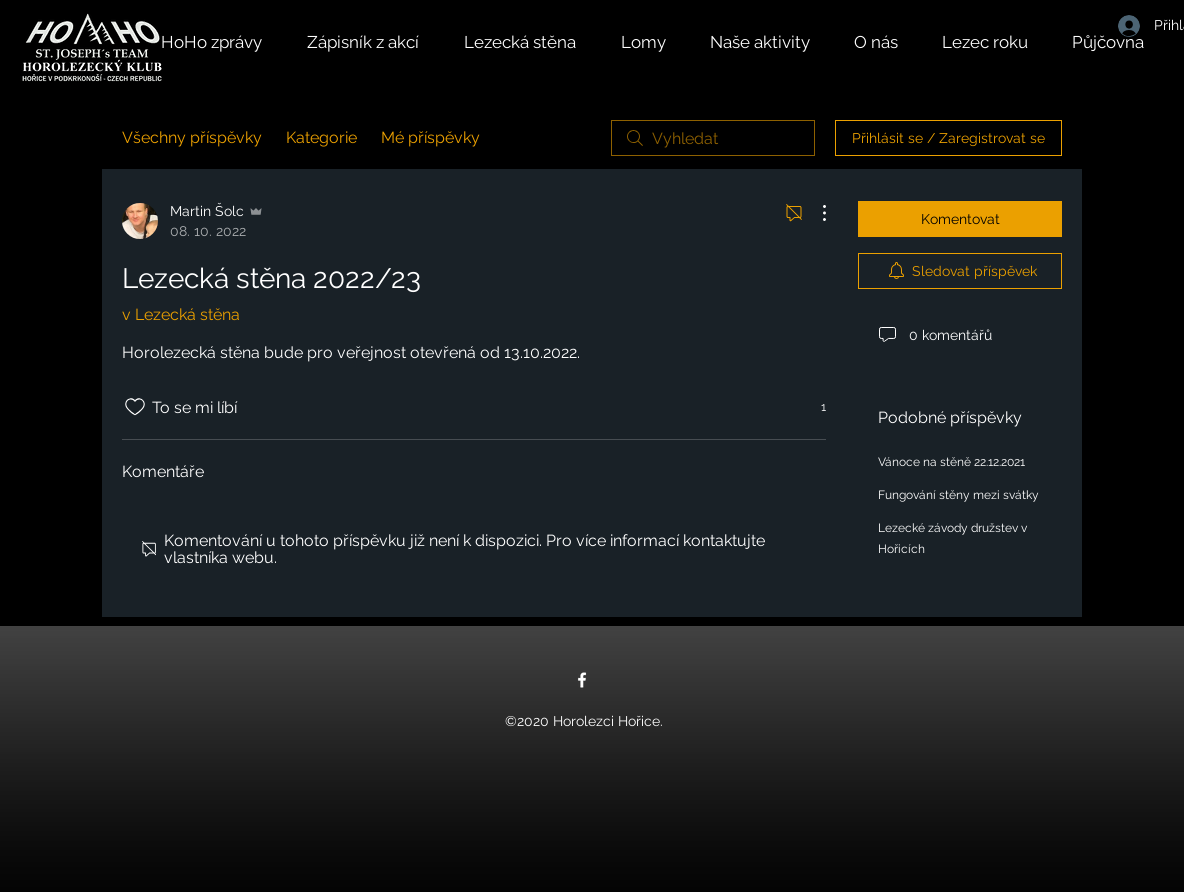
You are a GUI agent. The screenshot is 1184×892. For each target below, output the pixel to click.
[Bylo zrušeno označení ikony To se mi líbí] (135, 407)
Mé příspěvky (430, 137)
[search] (713, 138)
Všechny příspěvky (192, 137)
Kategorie (321, 137)
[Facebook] (582, 680)
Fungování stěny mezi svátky (958, 495)
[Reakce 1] (812, 407)
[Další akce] (814, 213)
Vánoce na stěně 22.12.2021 (951, 462)
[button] (772, 42)
